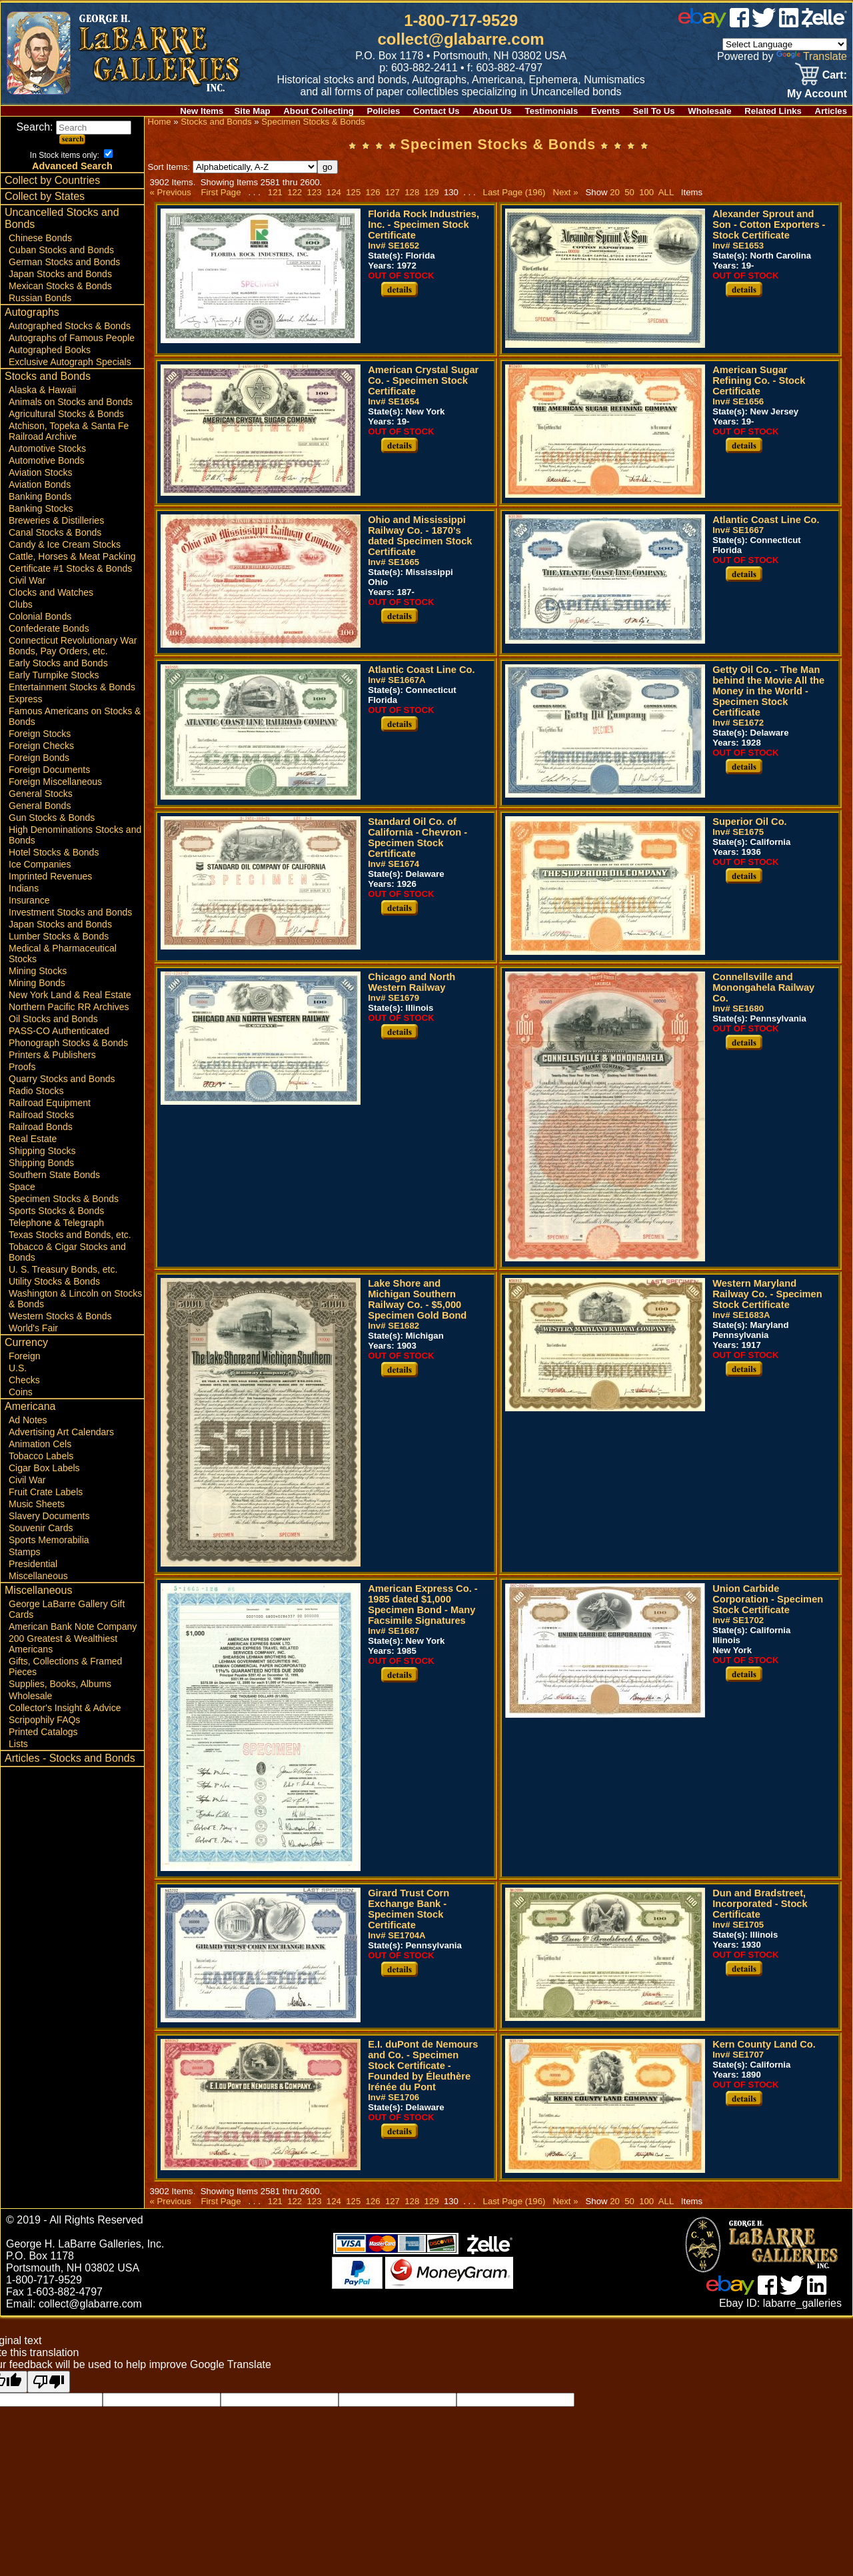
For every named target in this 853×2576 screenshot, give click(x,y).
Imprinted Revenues (50, 876)
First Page (221, 192)
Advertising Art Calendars (61, 1432)
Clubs (21, 604)
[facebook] (739, 23)
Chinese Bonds (40, 238)
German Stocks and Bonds (64, 262)
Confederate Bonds (49, 628)
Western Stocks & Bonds (60, 1316)
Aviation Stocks (40, 472)
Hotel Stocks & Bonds (54, 852)
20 (615, 192)
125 (353, 192)
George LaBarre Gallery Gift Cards (67, 1609)
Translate (811, 56)
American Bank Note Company (73, 1626)
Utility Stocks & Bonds (54, 1281)
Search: (73, 127)
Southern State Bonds (54, 1174)
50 (629, 192)
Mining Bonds (37, 982)
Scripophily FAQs (44, 1719)
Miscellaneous (38, 1576)
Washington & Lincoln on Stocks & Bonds (75, 1298)
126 (373, 192)
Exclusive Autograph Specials (70, 361)
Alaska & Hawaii (42, 389)
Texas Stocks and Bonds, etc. (70, 1234)
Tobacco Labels (41, 1456)
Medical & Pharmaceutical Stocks (63, 953)
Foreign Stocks (40, 733)
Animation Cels (40, 1444)
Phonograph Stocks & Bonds (68, 1042)
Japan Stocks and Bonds (60, 274)
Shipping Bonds (41, 1162)
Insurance (29, 900)
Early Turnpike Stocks (54, 675)
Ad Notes (28, 1420)
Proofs (22, 1066)
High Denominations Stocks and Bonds (75, 835)
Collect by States (45, 196)
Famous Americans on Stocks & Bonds (75, 716)
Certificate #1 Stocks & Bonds (70, 568)
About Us (492, 111)
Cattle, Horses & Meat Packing (72, 556)
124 (333, 192)
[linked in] (789, 23)
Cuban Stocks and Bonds (61, 250)
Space (22, 1186)
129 (431, 192)
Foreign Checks (41, 745)
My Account (817, 93)
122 (295, 192)
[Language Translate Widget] (784, 44)
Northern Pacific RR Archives (69, 1006)
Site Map (252, 111)
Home (159, 122)
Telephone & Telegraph (56, 1222)
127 (392, 192)
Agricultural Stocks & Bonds (66, 413)
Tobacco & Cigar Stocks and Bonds (67, 1252)
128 (412, 192)
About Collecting (318, 111)
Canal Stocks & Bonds (55, 532)
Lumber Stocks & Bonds (59, 936)
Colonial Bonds (40, 616)
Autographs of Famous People (72, 337)
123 (314, 192)
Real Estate (33, 1138)
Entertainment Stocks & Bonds (72, 687)
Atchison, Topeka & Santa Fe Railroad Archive (69, 431)
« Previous (170, 192)
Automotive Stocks (47, 448)
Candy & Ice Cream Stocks (65, 544)
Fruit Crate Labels (46, 1492)
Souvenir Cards (41, 1528)
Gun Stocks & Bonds (52, 817)
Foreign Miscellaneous (55, 781)
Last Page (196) (514, 192)
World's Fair (33, 1328)
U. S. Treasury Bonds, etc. (63, 1269)
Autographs (32, 312)
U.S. (18, 1368)
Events (605, 111)
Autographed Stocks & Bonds (70, 326)
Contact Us (436, 111)
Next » (565, 192)
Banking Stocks (41, 508)
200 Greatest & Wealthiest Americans (63, 1643)
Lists (18, 1743)
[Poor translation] (48, 2382)
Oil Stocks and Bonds (53, 1018)
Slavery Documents (49, 1516)
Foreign (24, 1356)
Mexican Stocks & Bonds (60, 286)
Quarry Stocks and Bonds (62, 1078)
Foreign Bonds (39, 757)
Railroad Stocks (41, 1114)
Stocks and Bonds (48, 376)
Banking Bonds (40, 496)
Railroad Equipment (50, 1102)
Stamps (24, 1552)
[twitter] (764, 23)
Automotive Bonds (47, 460)
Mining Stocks (38, 971)
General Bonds (40, 805)
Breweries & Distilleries (56, 520)
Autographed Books (50, 349)
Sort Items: (232, 167)
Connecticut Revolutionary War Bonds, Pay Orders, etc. (73, 645)
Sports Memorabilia (49, 1540)
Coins (21, 1392)
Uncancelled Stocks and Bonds (62, 218)
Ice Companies (40, 864)
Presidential (33, 1564)
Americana (30, 1406)
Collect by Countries (52, 180)
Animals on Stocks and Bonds (71, 401)
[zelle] (824, 23)
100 (646, 192)
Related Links (773, 111)
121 (275, 192)
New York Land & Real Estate (70, 994)
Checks (24, 1380)
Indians (24, 888)
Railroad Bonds (41, 1126)
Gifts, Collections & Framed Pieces (65, 1666)
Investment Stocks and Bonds (70, 912)
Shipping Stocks (42, 1150)
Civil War (27, 580)
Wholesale (709, 111)
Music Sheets (37, 1504)
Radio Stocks (36, 1090)
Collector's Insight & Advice (65, 1707)
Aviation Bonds (40, 484)
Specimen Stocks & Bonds (64, 1198)
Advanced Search (72, 166)
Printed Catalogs (43, 1731)
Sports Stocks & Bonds (56, 1210)
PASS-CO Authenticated (59, 1030)
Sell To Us (654, 111)
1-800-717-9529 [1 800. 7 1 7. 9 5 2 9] (461, 20)
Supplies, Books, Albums (60, 1683)
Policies (384, 111)
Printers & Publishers (52, 1054)
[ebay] (702, 23)
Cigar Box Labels (44, 1468)
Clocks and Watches (51, 592)
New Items (201, 111)
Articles (831, 111)
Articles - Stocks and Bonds (70, 1758)
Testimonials (551, 111)
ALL (666, 192)
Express (26, 699)
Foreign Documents (49, 769)
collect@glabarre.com (461, 39)
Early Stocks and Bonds (58, 663)
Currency (26, 1342)
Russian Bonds (40, 298)
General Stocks (41, 793)
